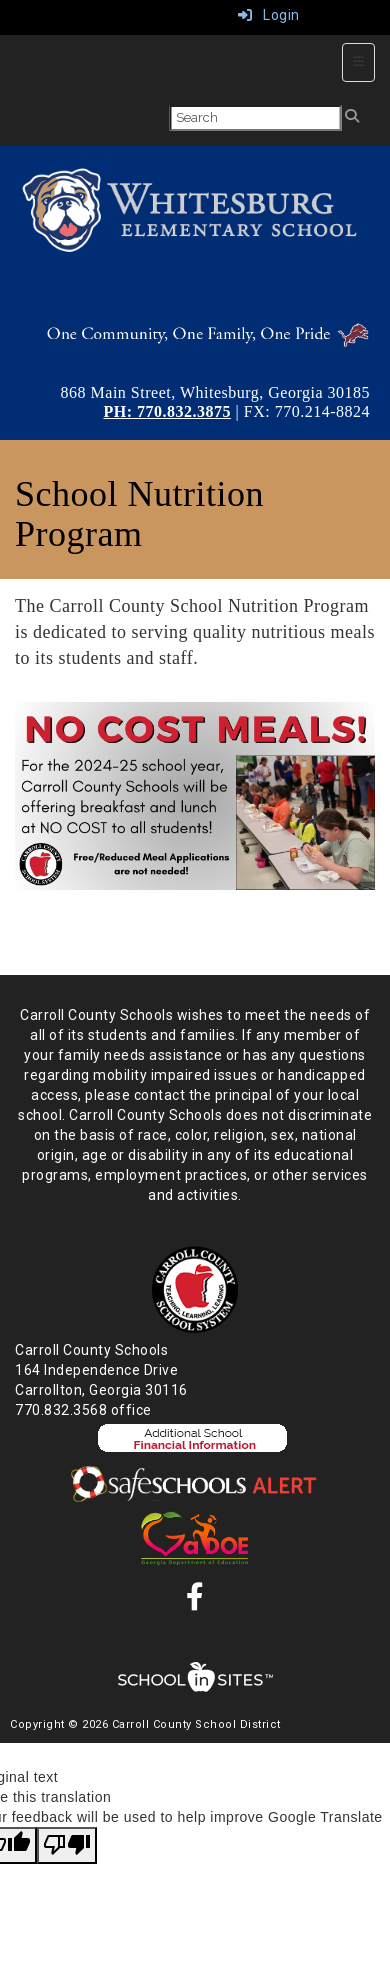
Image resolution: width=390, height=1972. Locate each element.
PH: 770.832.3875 (168, 411)
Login (269, 15)
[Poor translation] (67, 1846)
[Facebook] (195, 1602)
